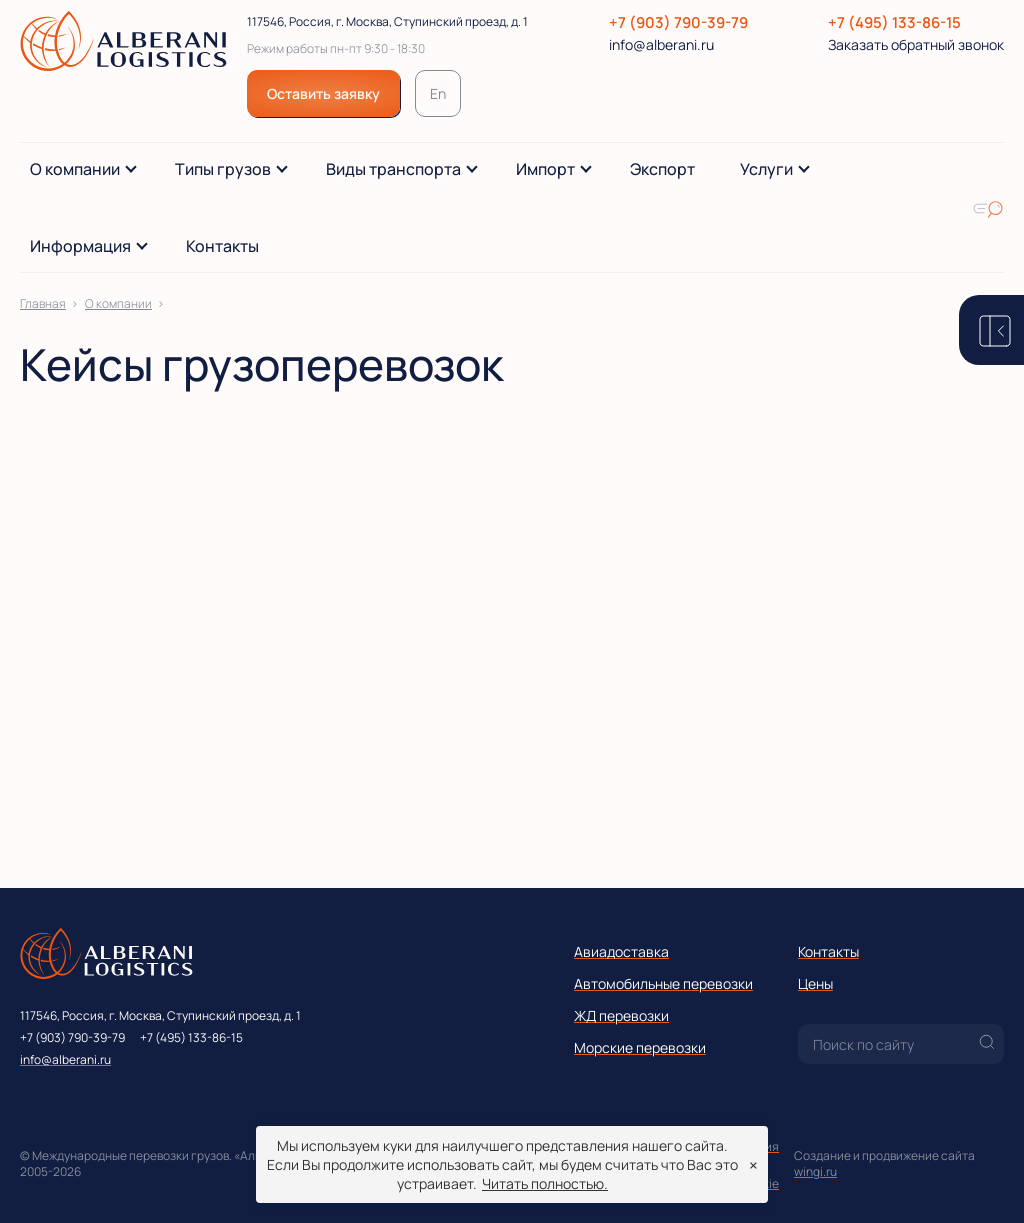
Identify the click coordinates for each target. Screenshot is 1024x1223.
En (438, 93)
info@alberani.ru (661, 44)
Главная (43, 303)
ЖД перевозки (621, 1015)
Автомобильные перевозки (663, 983)
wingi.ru (815, 1171)
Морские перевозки (640, 1047)
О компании (118, 303)
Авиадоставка (621, 951)
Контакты (828, 951)
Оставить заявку (323, 93)
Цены (815, 983)
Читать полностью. (545, 1183)
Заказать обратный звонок (916, 45)
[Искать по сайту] (988, 208)
